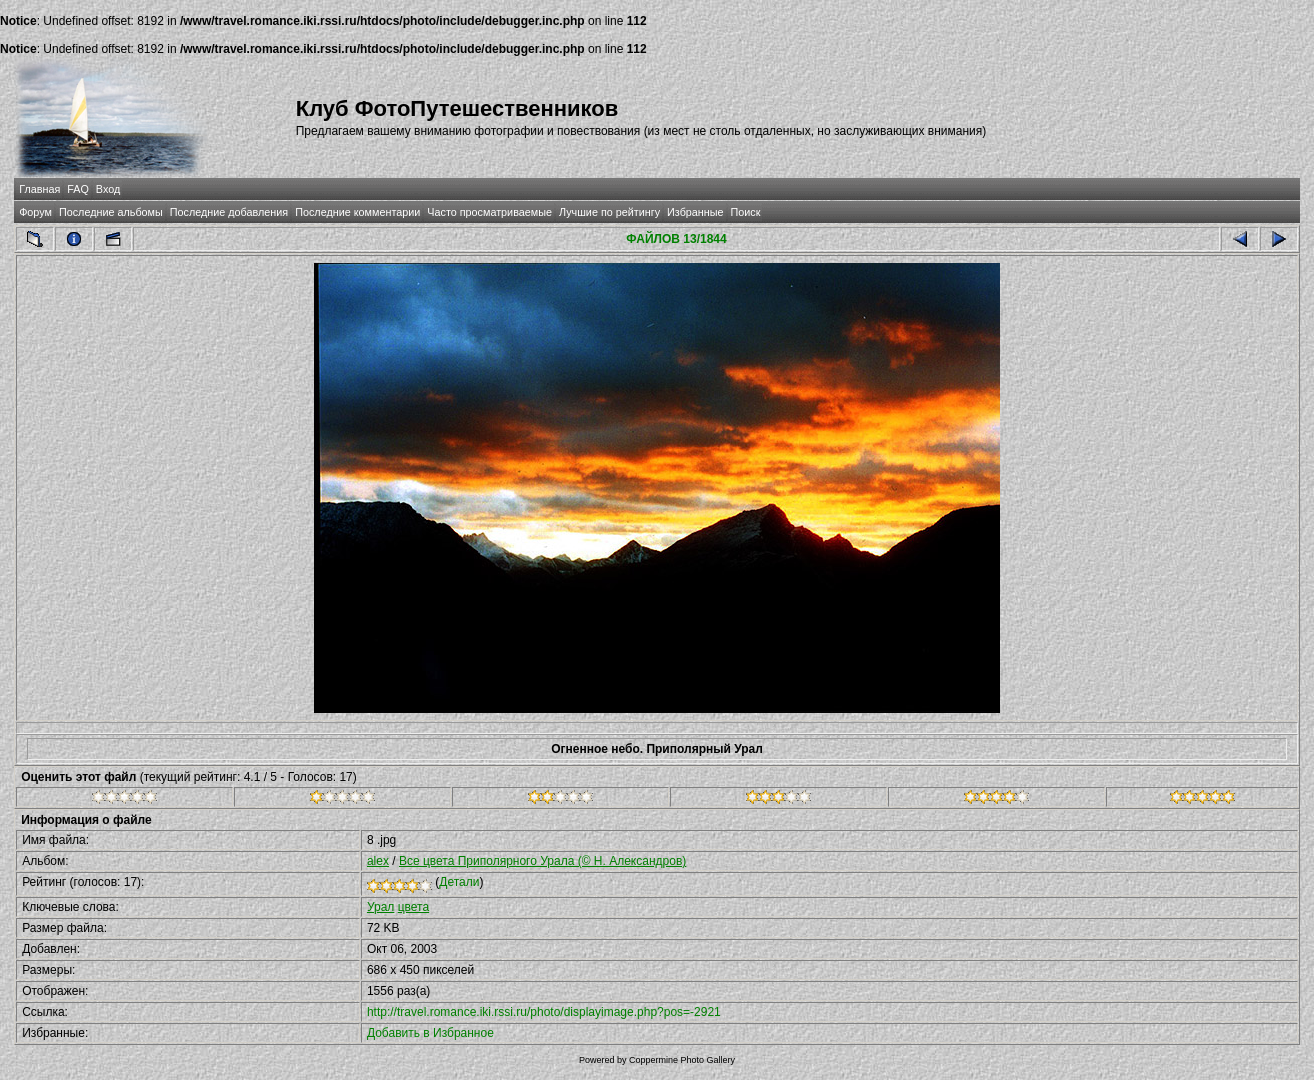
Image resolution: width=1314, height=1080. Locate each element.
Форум (35, 212)
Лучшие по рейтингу (609, 212)
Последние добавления (229, 212)
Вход (108, 189)
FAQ (78, 189)
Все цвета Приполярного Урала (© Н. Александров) (542, 861)
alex (378, 861)
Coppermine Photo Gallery (682, 1060)
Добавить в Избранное (430, 1033)
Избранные (695, 212)
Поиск (746, 212)
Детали (459, 882)
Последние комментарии (357, 212)
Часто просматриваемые (489, 212)
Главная (39, 189)
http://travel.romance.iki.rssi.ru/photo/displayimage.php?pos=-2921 (544, 1012)
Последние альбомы (111, 212)
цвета (413, 907)
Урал (380, 907)
